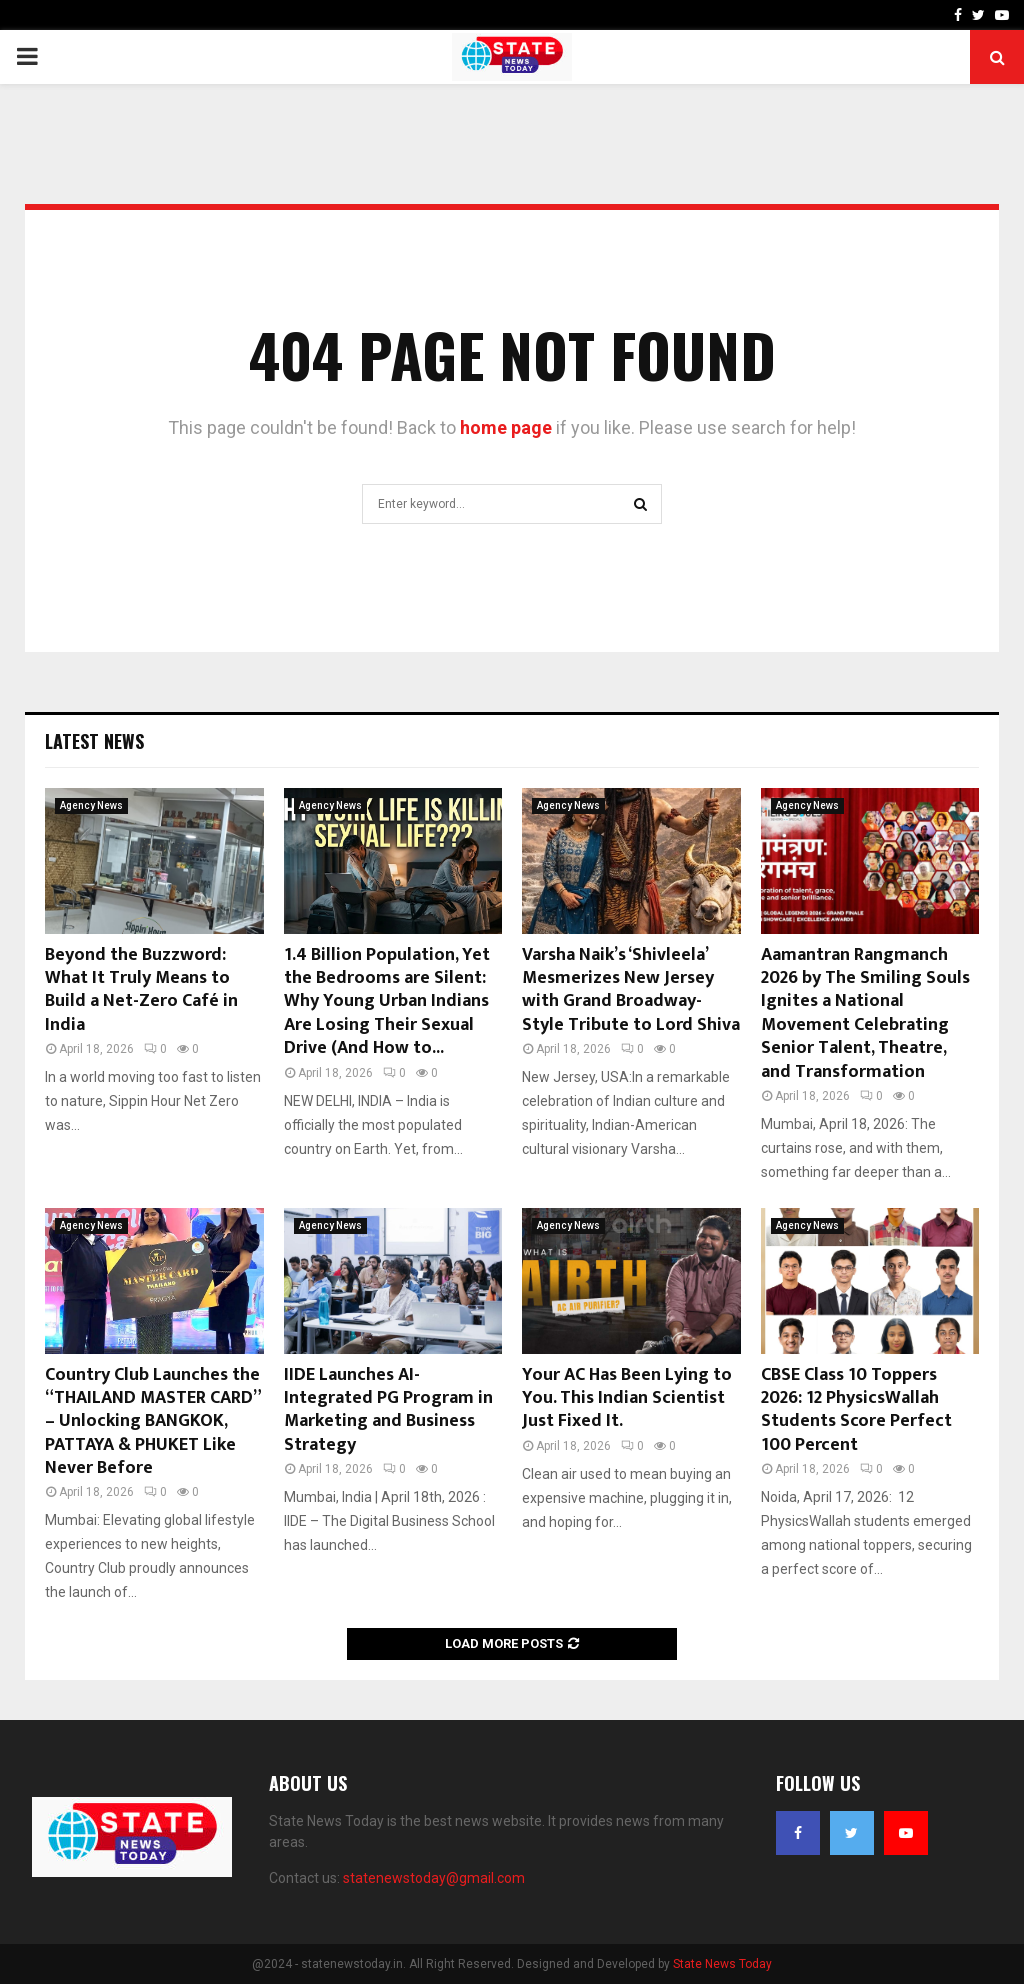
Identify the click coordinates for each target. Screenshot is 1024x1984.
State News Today (722, 1964)
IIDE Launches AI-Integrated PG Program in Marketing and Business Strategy (388, 1410)
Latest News (94, 741)
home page (506, 427)
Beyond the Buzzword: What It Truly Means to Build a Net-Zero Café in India (141, 990)
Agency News (91, 805)
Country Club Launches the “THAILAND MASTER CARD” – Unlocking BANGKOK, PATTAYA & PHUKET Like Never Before (152, 1422)
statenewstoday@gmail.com (434, 1878)
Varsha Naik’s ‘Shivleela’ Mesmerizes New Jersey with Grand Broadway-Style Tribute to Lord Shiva (631, 990)
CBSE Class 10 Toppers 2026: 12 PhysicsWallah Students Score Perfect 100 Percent (856, 1410)
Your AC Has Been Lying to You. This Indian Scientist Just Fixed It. (627, 1398)
